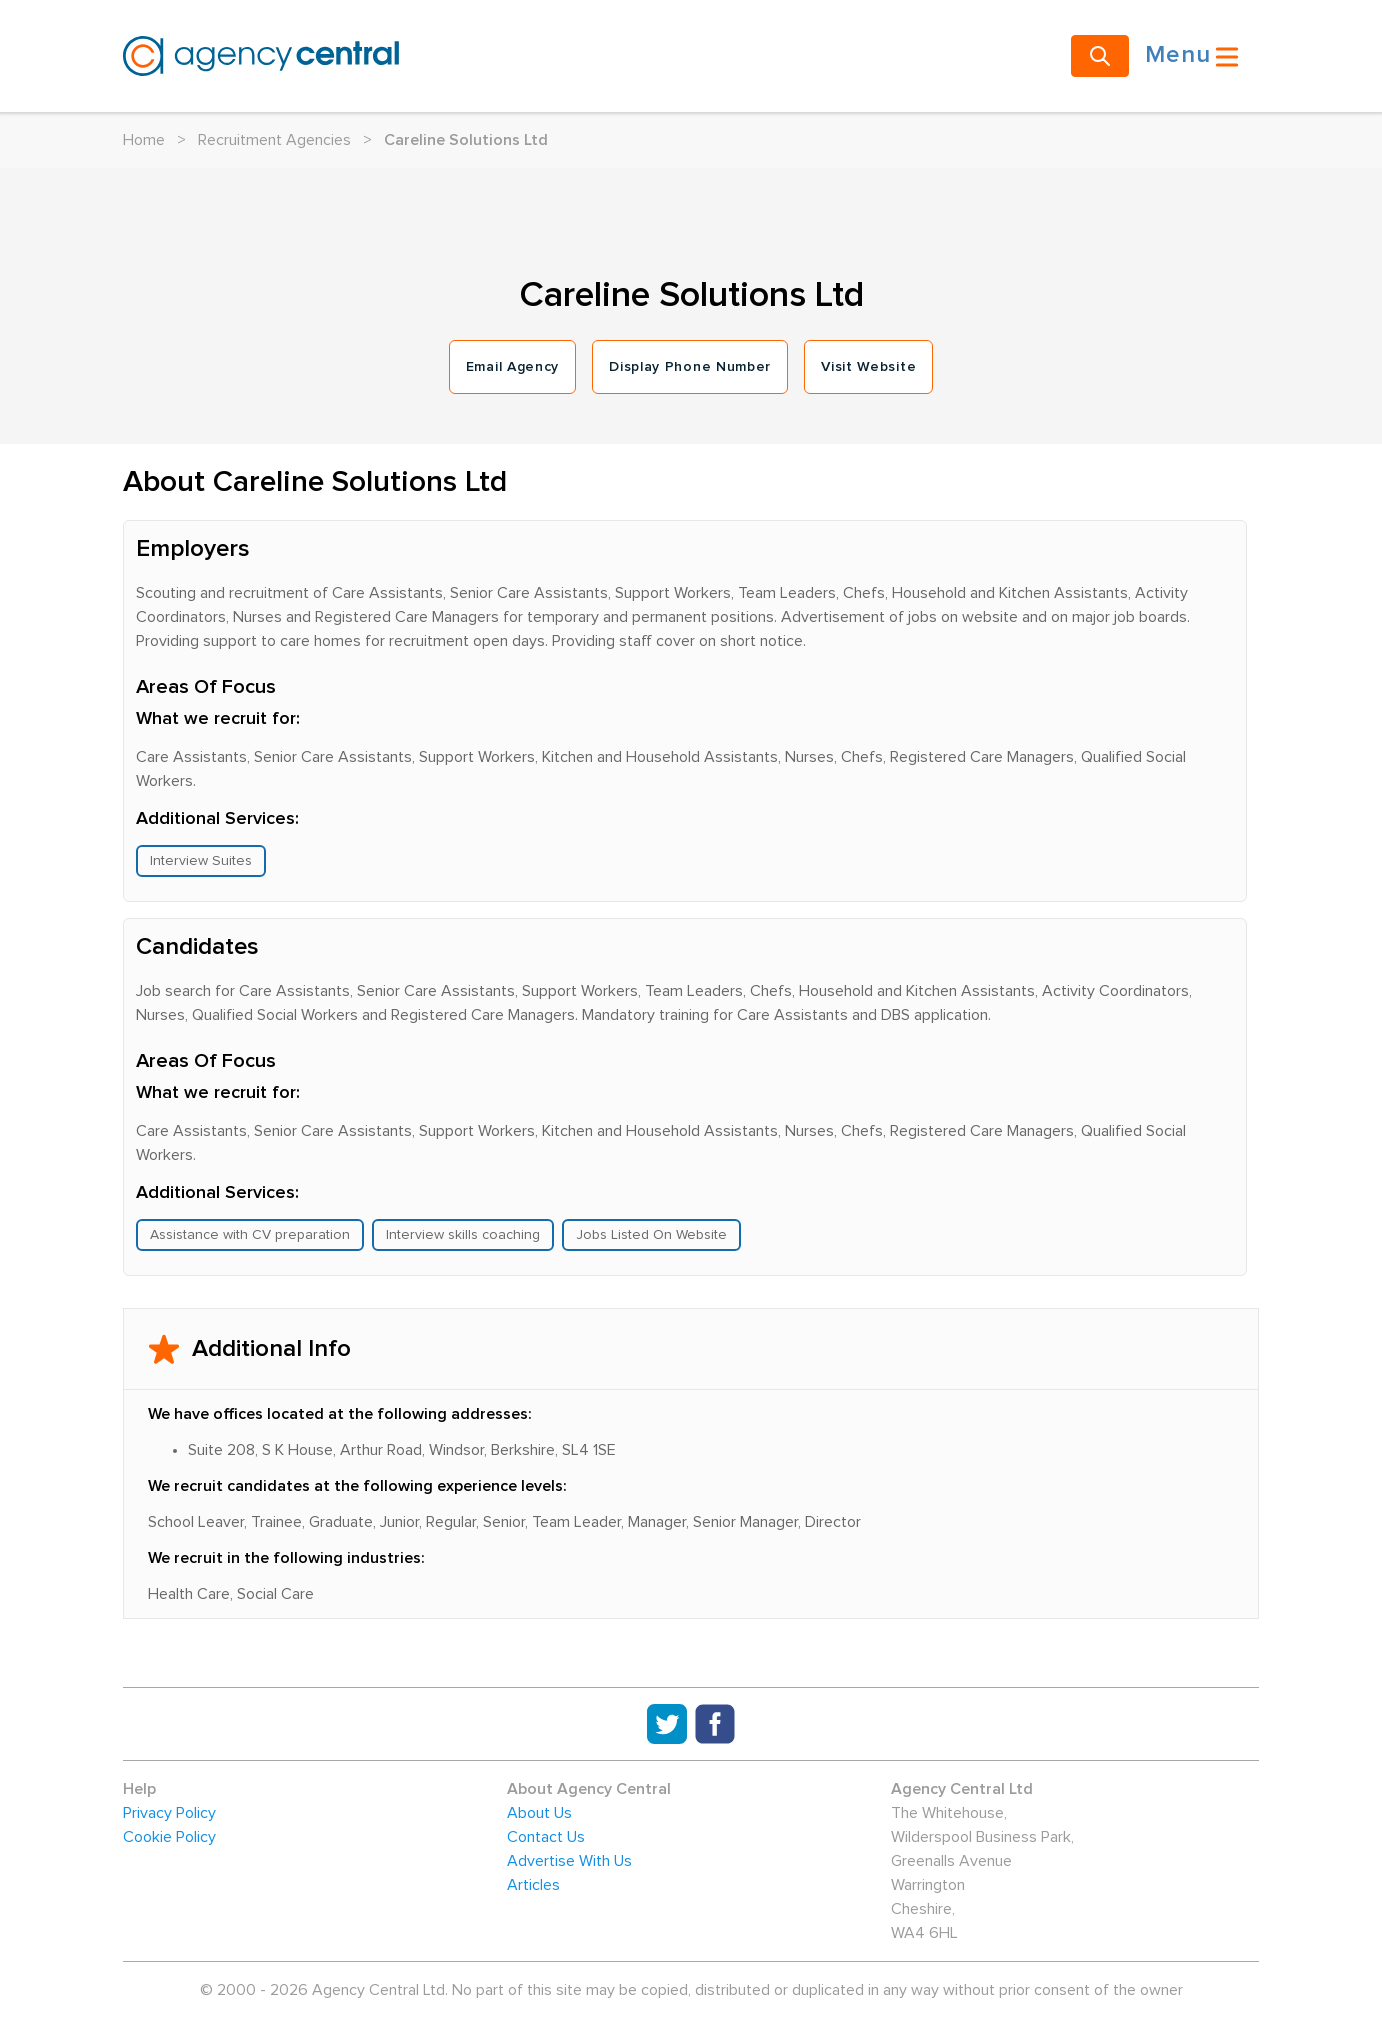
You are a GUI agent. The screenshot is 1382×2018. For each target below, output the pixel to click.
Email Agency (512, 367)
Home (144, 140)
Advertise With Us (569, 1861)
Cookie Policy (169, 1837)
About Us (539, 1813)
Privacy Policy (169, 1813)
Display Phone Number (690, 367)
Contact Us (546, 1837)
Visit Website (868, 367)
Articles (533, 1885)
